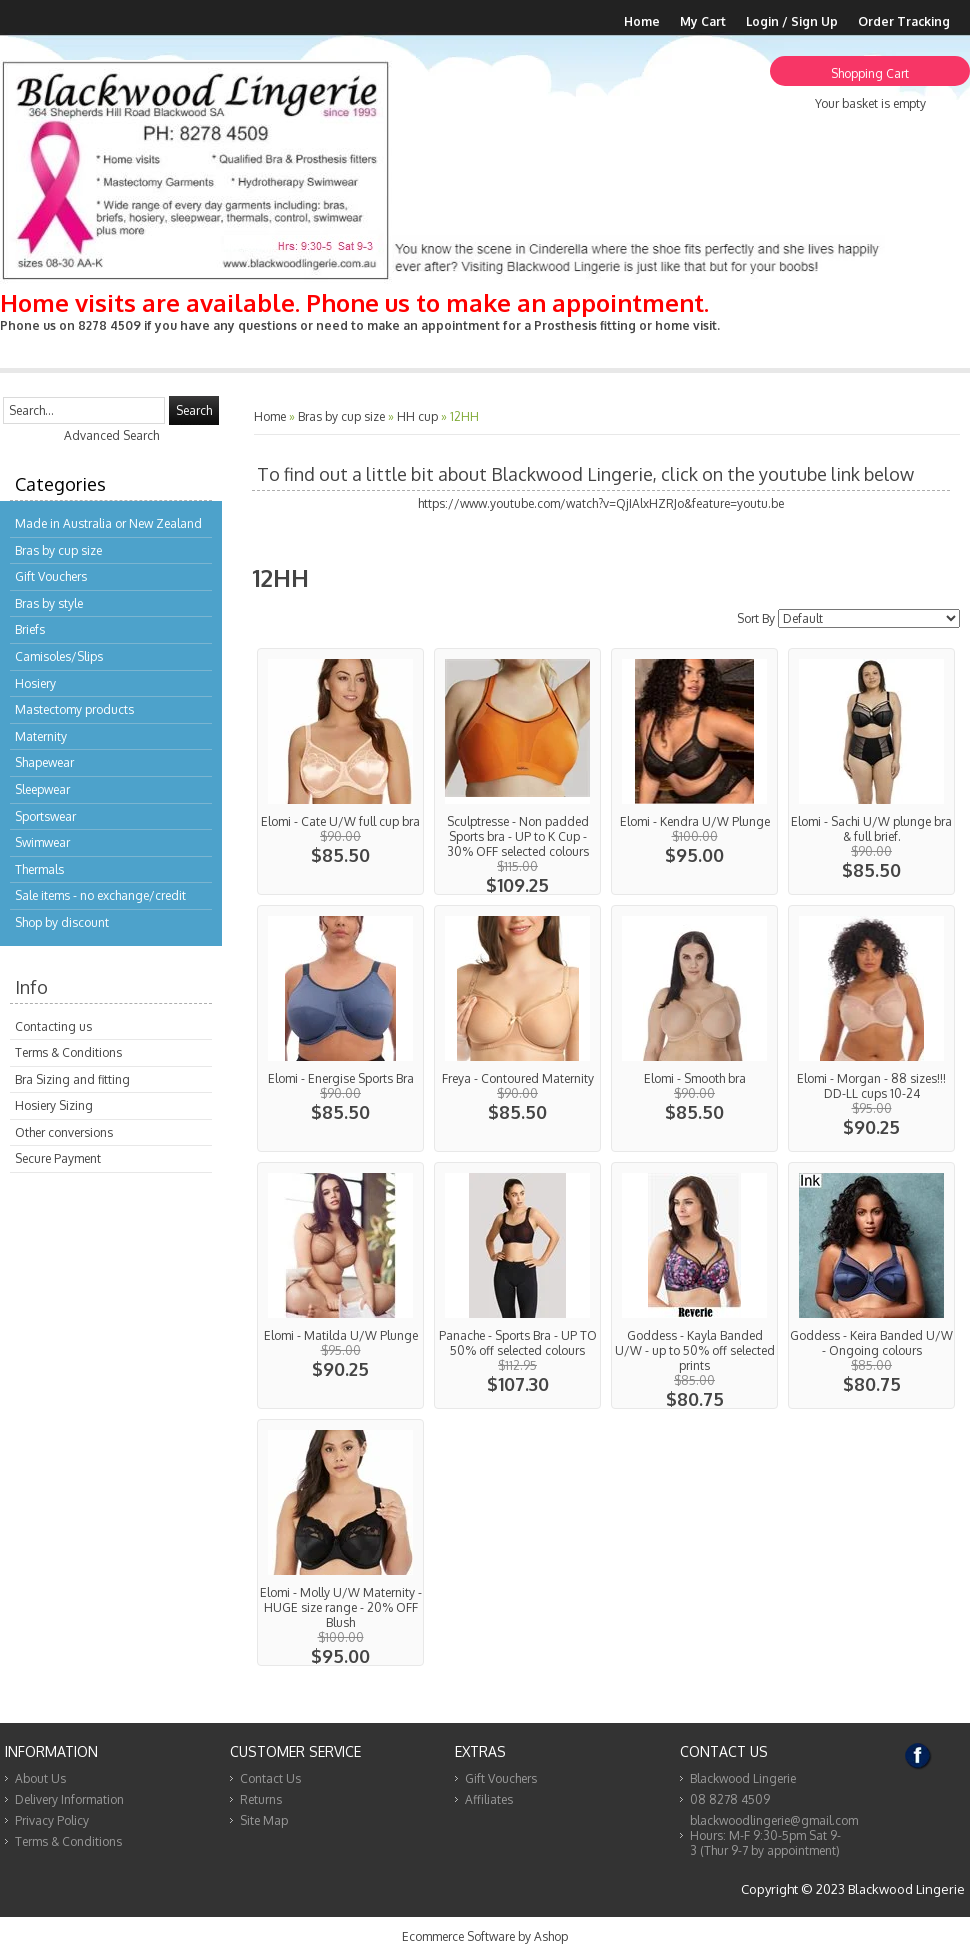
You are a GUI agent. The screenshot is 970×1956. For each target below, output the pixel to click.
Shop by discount (62, 922)
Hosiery (35, 683)
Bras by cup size (58, 550)
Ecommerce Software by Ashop (485, 1936)
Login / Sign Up (792, 21)
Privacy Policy (52, 1820)
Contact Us (270, 1778)
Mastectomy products (74, 709)
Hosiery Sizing (54, 1105)
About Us (40, 1778)
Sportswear (45, 816)
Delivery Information (69, 1799)
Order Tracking (904, 21)
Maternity (41, 736)
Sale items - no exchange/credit (100, 895)
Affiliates (489, 1799)
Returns (261, 1799)
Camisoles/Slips (59, 656)
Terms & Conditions (68, 1052)
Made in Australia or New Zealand (108, 523)
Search (194, 410)
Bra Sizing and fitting (72, 1079)
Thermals (39, 869)
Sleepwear (42, 789)
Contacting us (53, 1026)
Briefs (30, 629)
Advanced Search (111, 435)
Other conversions (64, 1132)
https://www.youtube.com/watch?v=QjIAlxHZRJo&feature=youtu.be (601, 503)
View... (340, 771)
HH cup (417, 416)
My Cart (703, 21)
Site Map (264, 1820)
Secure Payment (58, 1158)
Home (642, 21)
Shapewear (44, 762)
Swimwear (42, 842)
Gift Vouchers (51, 576)
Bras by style (49, 603)
